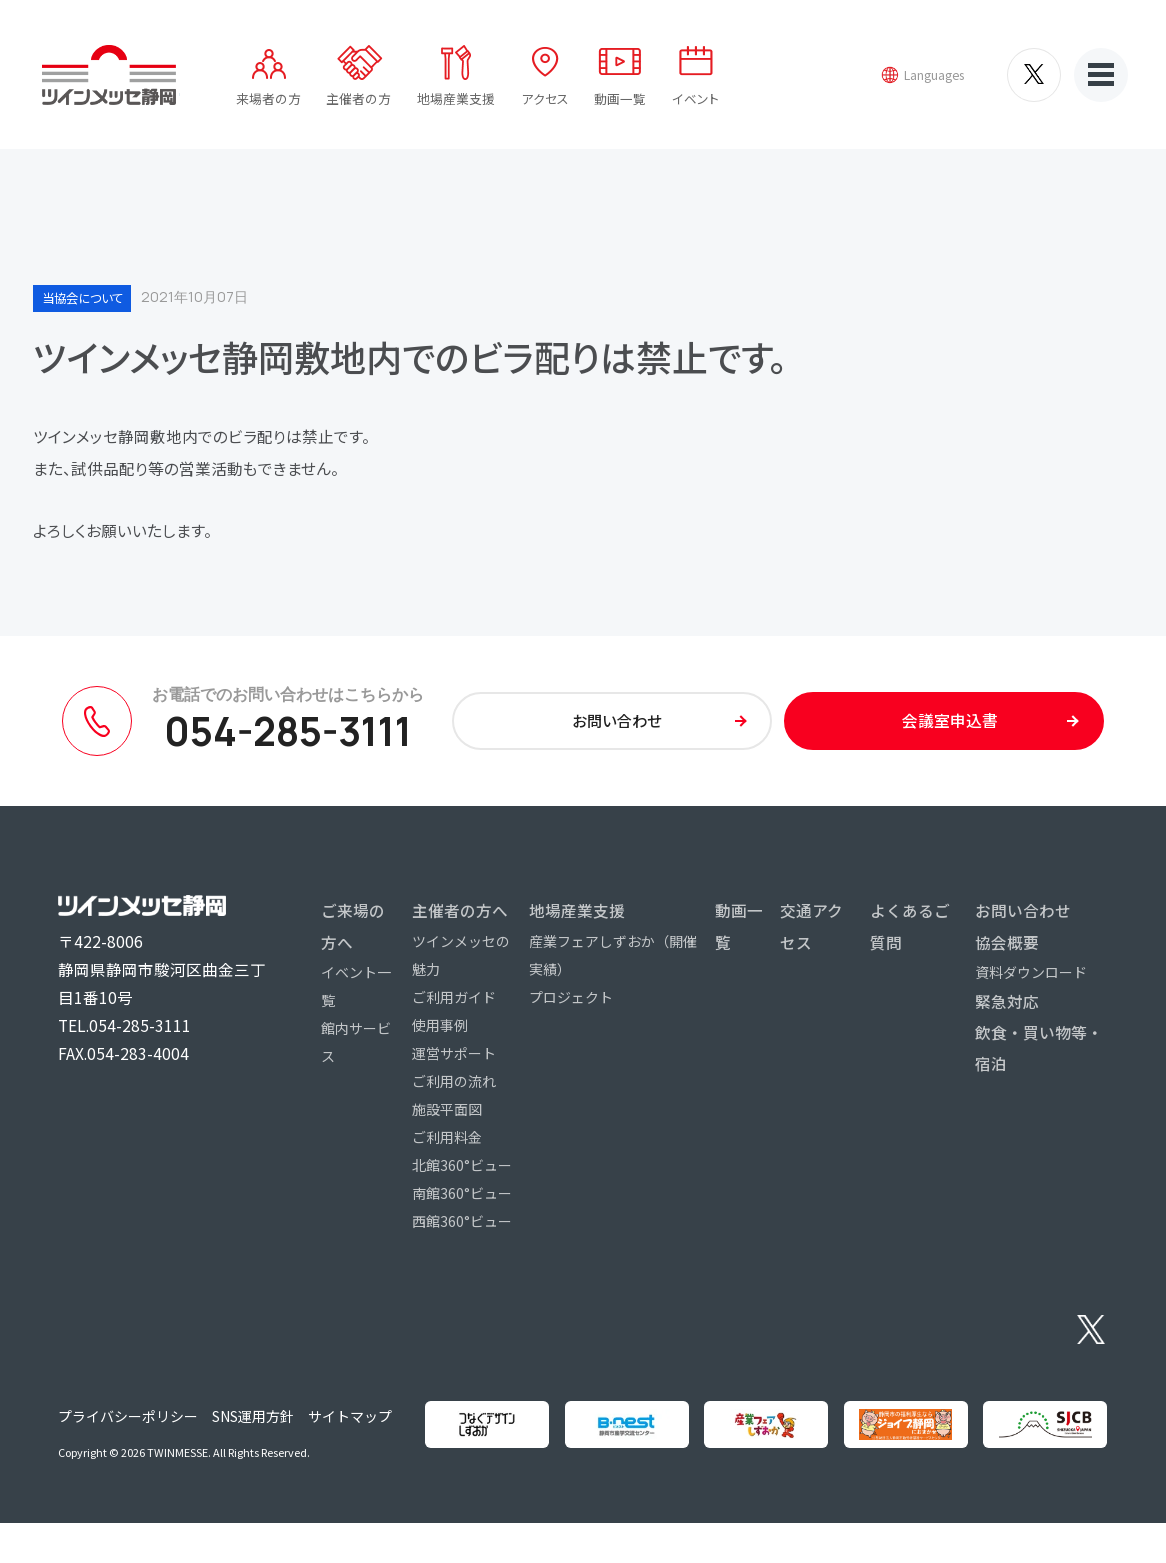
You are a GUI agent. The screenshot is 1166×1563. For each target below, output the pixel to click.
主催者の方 (361, 100)
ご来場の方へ (353, 937)
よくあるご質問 (910, 937)
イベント (696, 100)
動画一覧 (621, 100)
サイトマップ (340, 1441)
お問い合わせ (1023, 922)
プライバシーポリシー (121, 1441)
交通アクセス (811, 937)
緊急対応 (1007, 1012)
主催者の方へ (460, 922)
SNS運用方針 (244, 1441)
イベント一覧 (356, 997)
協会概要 (1007, 953)
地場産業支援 (458, 100)
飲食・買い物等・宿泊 (1039, 1058)
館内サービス (356, 1053)
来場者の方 (270, 100)
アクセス (546, 100)
